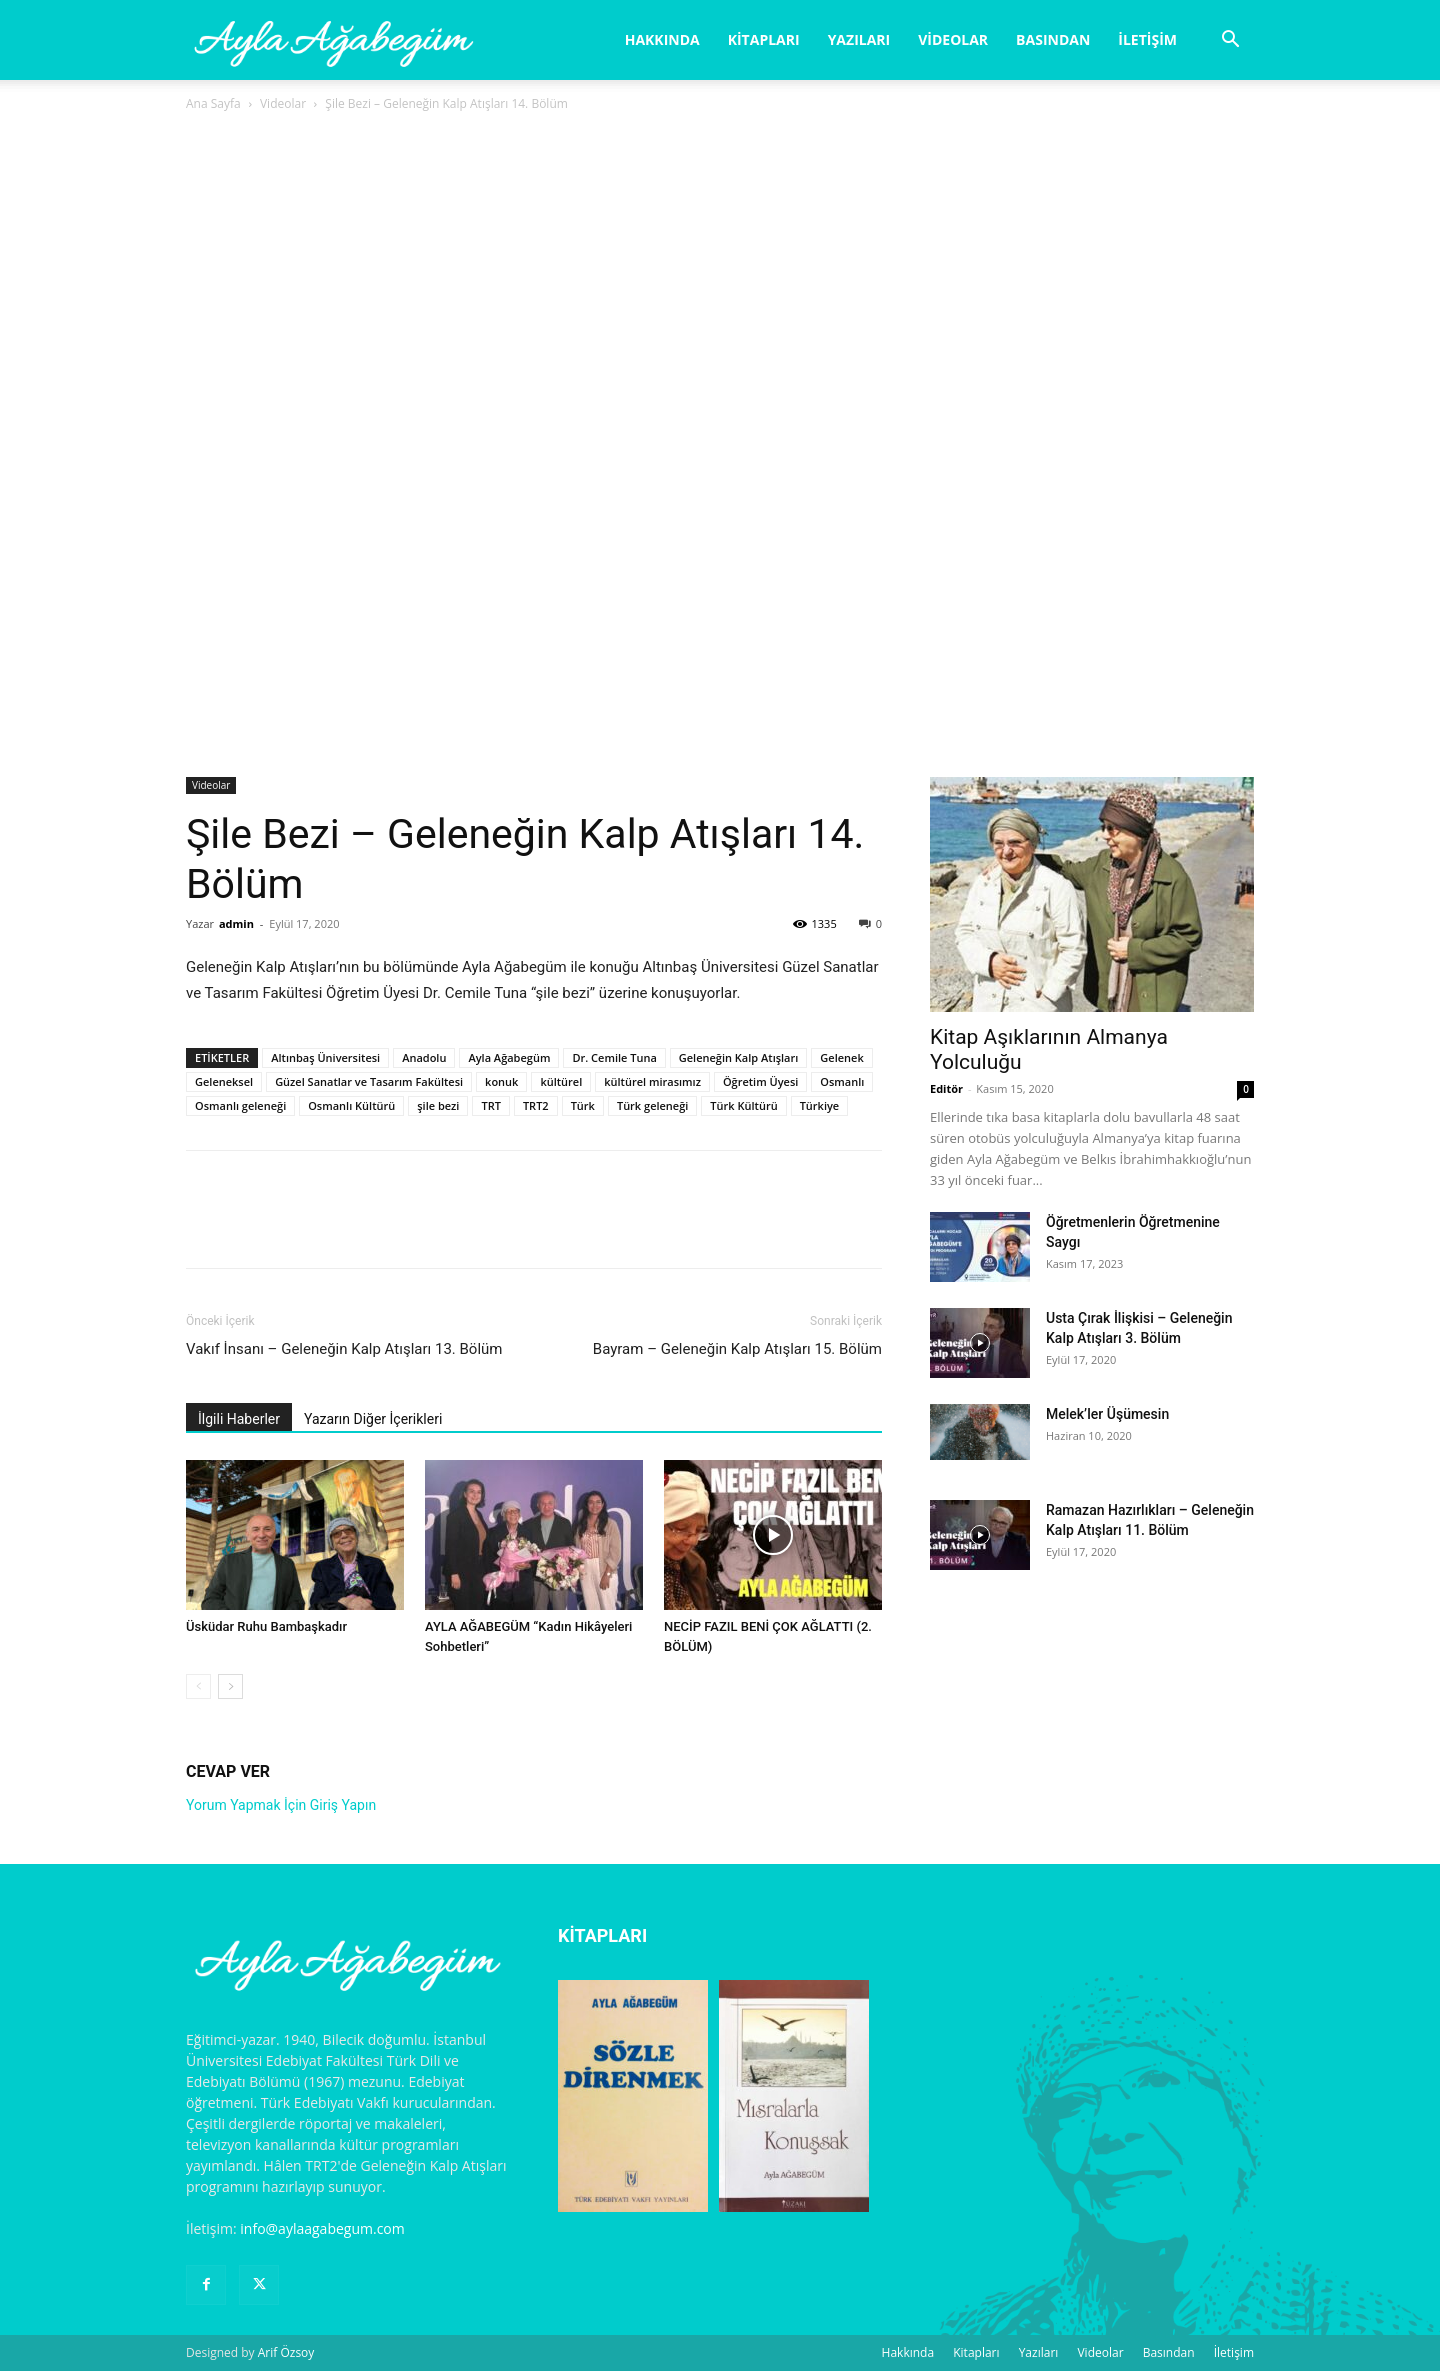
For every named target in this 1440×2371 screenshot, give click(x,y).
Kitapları (764, 39)
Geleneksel (224, 1081)
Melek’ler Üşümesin (1107, 1414)
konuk (501, 1081)
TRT (490, 1105)
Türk (583, 1105)
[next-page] (230, 1686)
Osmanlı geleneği (240, 1105)
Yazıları (859, 39)
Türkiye (820, 1105)
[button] (1230, 41)
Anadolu (424, 1057)
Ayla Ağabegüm (509, 1057)
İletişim (1147, 39)
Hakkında (662, 39)
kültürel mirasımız (652, 1081)
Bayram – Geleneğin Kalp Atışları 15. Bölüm (737, 1349)
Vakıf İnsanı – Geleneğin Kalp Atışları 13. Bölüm (344, 1349)
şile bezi (438, 1105)
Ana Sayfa (213, 103)
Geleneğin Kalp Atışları (739, 1057)
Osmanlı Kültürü (351, 1105)
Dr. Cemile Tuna (614, 1057)
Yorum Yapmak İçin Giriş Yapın (281, 1805)
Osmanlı (842, 1081)
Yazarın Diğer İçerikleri (373, 1419)
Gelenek (841, 1057)
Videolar (953, 39)
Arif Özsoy (286, 2352)
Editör (946, 1088)
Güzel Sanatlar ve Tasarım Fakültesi (369, 1081)
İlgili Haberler (239, 1419)
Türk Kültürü (743, 1105)
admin (236, 923)
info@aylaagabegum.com (322, 2228)
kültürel (561, 1081)
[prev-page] (198, 1686)
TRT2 (536, 1105)
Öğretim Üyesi (760, 1081)
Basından (1053, 39)
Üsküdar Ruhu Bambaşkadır (266, 1626)
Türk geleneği (652, 1105)
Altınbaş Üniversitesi (325, 1057)
